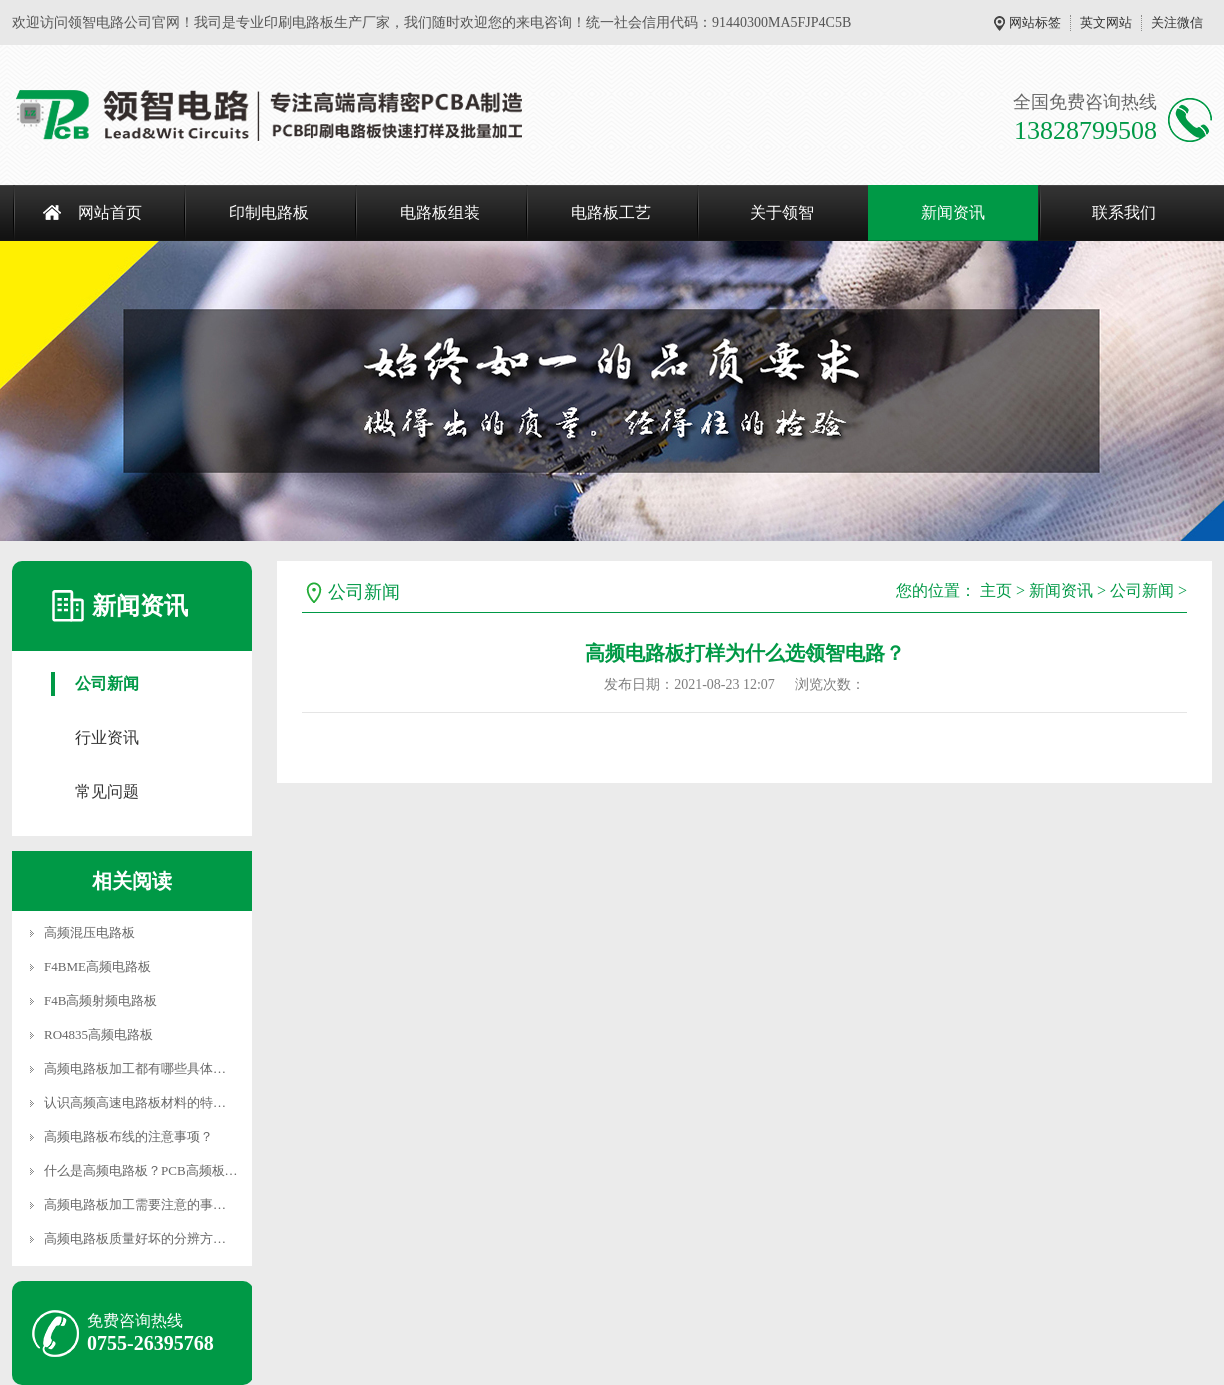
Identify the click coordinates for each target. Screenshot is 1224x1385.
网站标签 (1035, 22)
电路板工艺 (611, 212)
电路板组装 (440, 212)
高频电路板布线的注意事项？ (128, 1136)
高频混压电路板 (89, 932)
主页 (996, 590)
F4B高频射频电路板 (100, 1000)
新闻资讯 (953, 212)
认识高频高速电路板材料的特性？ (141, 1102)
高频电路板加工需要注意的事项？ (141, 1204)
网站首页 (110, 212)
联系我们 (1124, 212)
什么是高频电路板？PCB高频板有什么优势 (167, 1170)
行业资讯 (107, 737)
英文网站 (1106, 22)
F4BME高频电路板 (97, 966)
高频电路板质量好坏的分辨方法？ (141, 1238)
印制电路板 (269, 212)
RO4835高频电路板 (98, 1034)
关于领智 (782, 212)
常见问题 (107, 791)
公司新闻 (107, 683)
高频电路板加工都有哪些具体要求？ (148, 1068)
